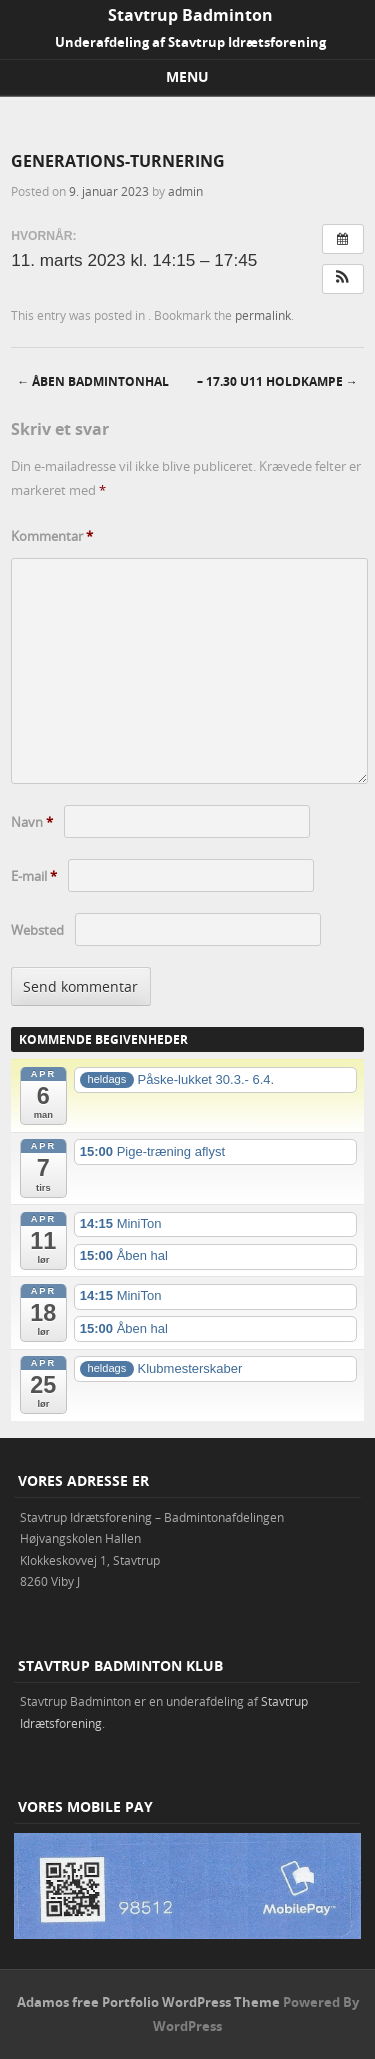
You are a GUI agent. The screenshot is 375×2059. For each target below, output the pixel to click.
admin (185, 191)
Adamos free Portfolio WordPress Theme (148, 2002)
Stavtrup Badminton (190, 15)
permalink (263, 315)
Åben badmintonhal (93, 381)
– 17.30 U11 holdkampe (277, 381)
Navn (32, 822)
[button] (343, 279)
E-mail (34, 876)
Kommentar (52, 536)
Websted (37, 930)
